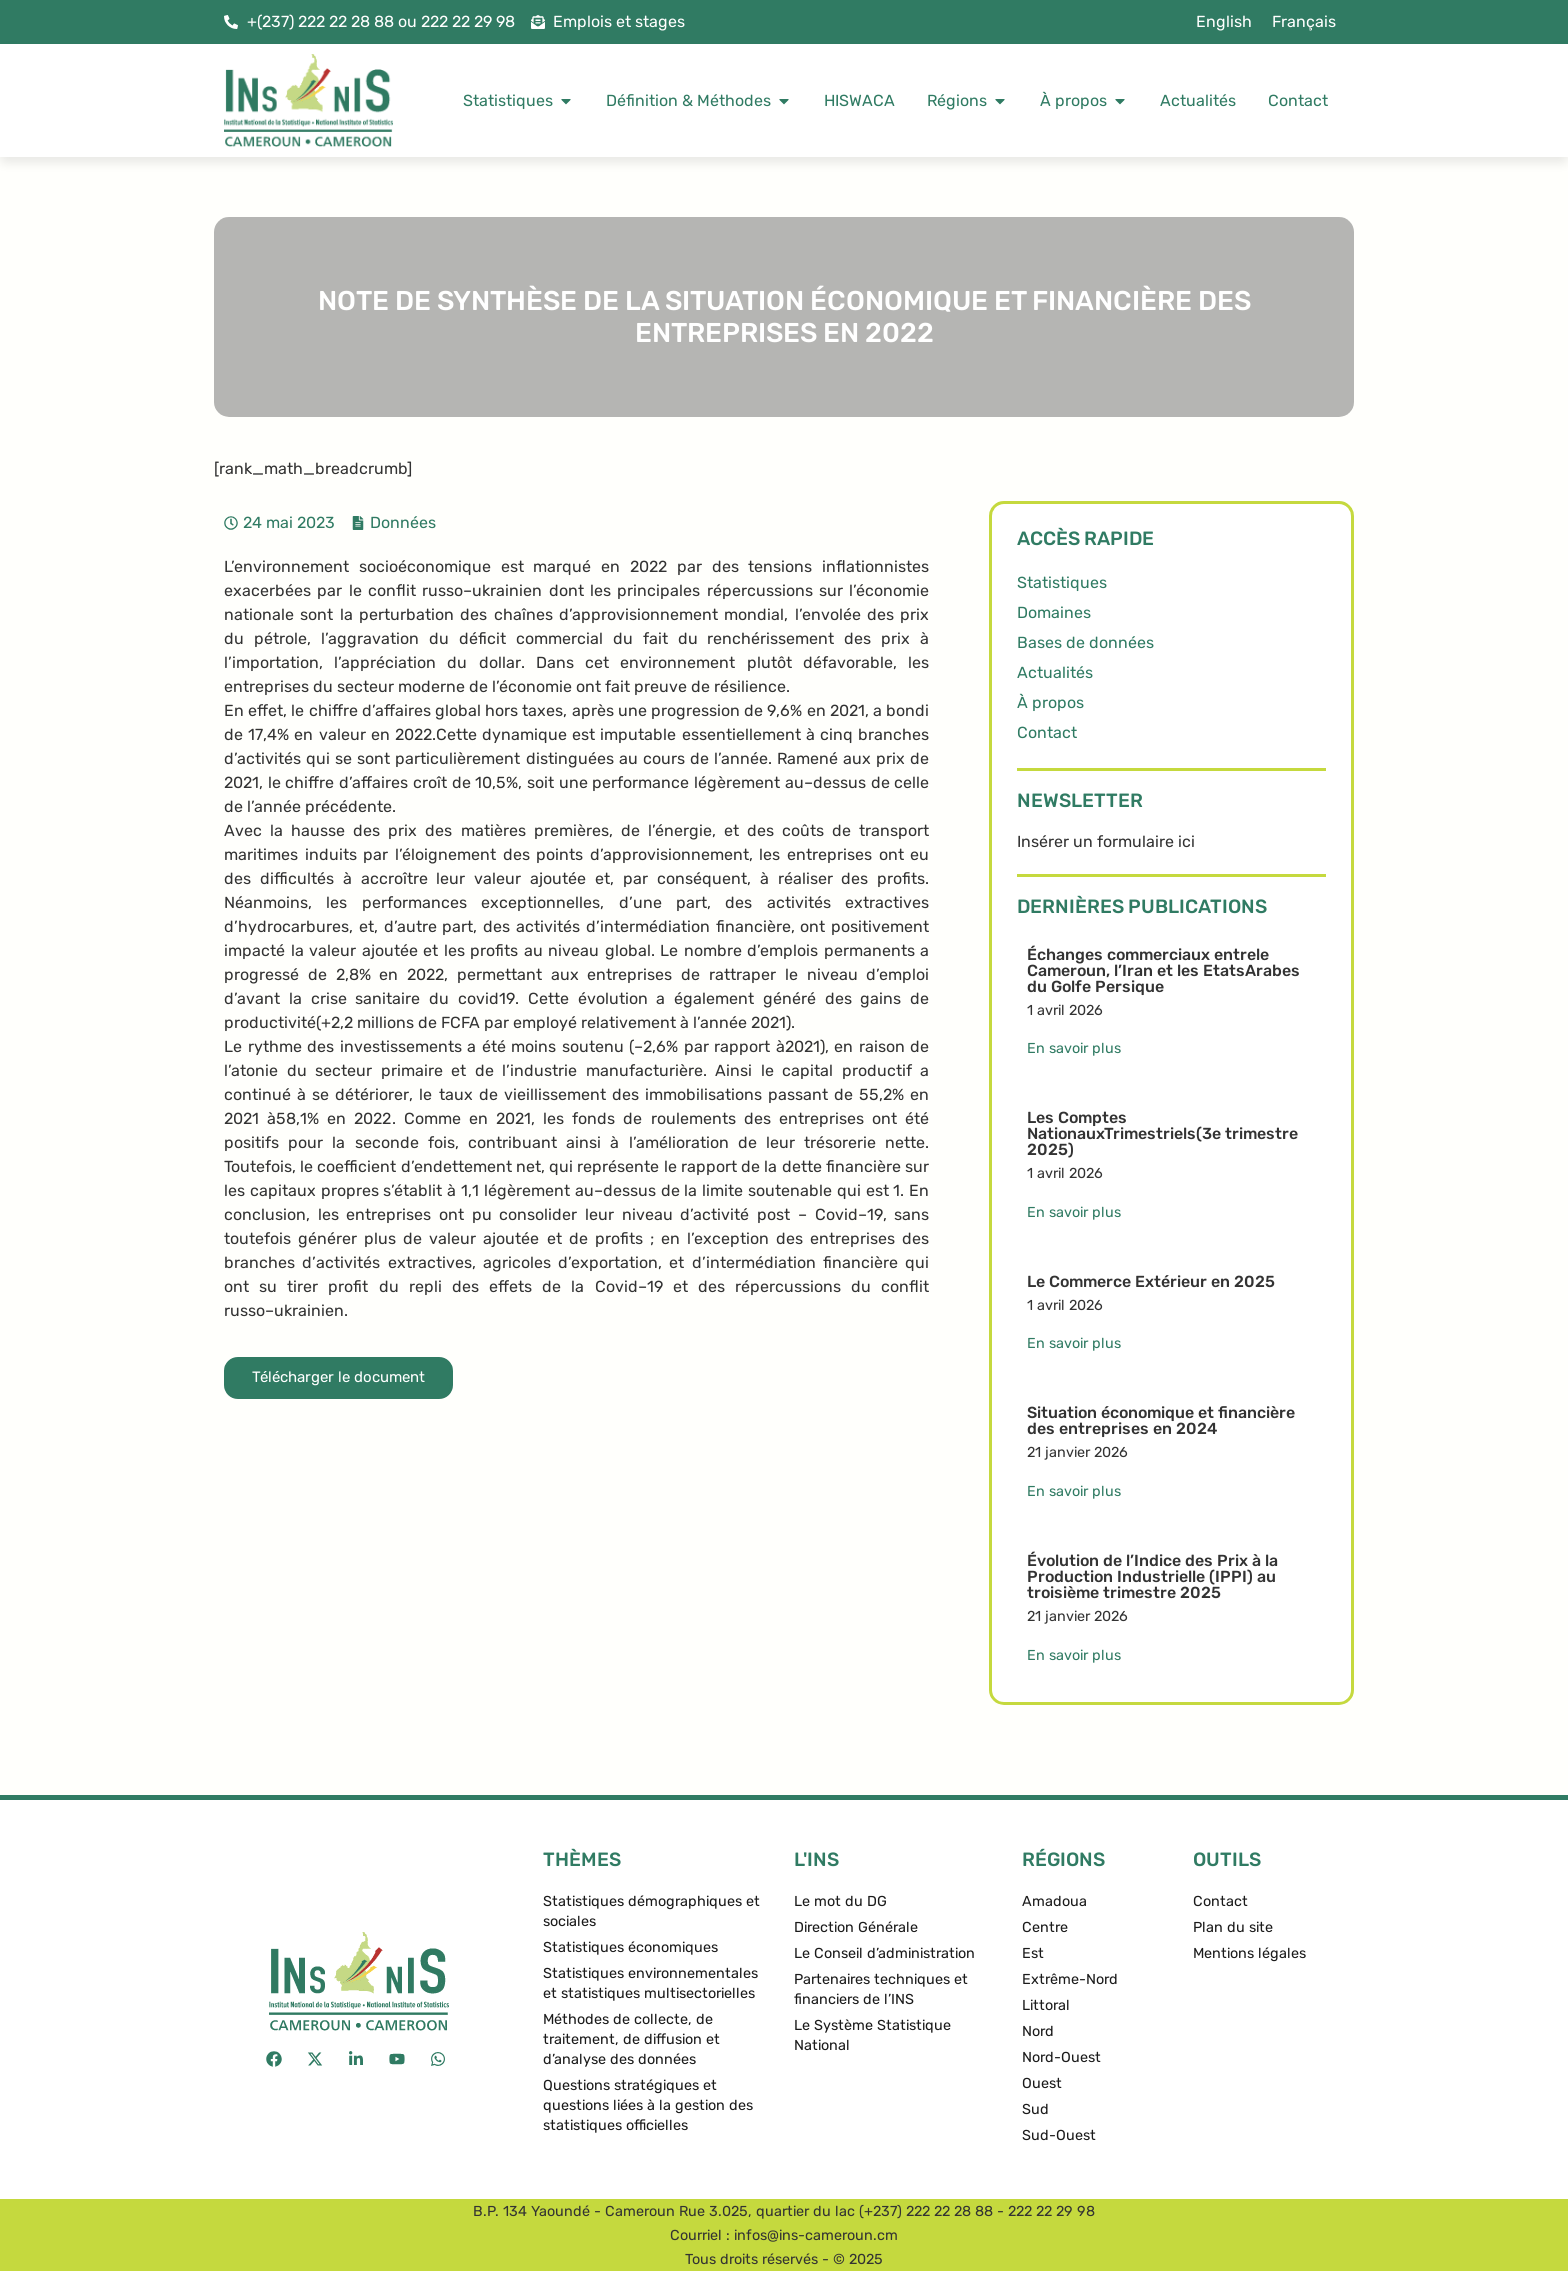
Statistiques (1062, 582)
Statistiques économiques (630, 1947)
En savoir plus (1074, 1048)
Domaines (1054, 612)
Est (1033, 1953)
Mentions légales (1249, 1953)
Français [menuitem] (1304, 21)
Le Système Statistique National (872, 2035)
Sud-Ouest (1059, 2135)
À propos (1050, 702)
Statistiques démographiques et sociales (651, 1911)
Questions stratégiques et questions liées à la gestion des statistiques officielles (648, 2105)
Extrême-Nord (1070, 1979)
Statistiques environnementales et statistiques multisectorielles (650, 1983)
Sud (1035, 2109)
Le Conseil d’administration (884, 1953)
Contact (1047, 732)
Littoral (1046, 2005)
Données (403, 522)
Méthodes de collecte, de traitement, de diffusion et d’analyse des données (631, 2039)
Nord (1038, 2031)
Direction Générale (856, 1927)
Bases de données (1085, 642)
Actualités (1055, 672)
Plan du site (1233, 1927)
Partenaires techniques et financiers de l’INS (881, 1989)
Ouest (1042, 2083)
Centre (1045, 1927)
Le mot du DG (840, 1901)
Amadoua (1054, 1901)
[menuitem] (1224, 22)
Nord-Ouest (1061, 2057)
